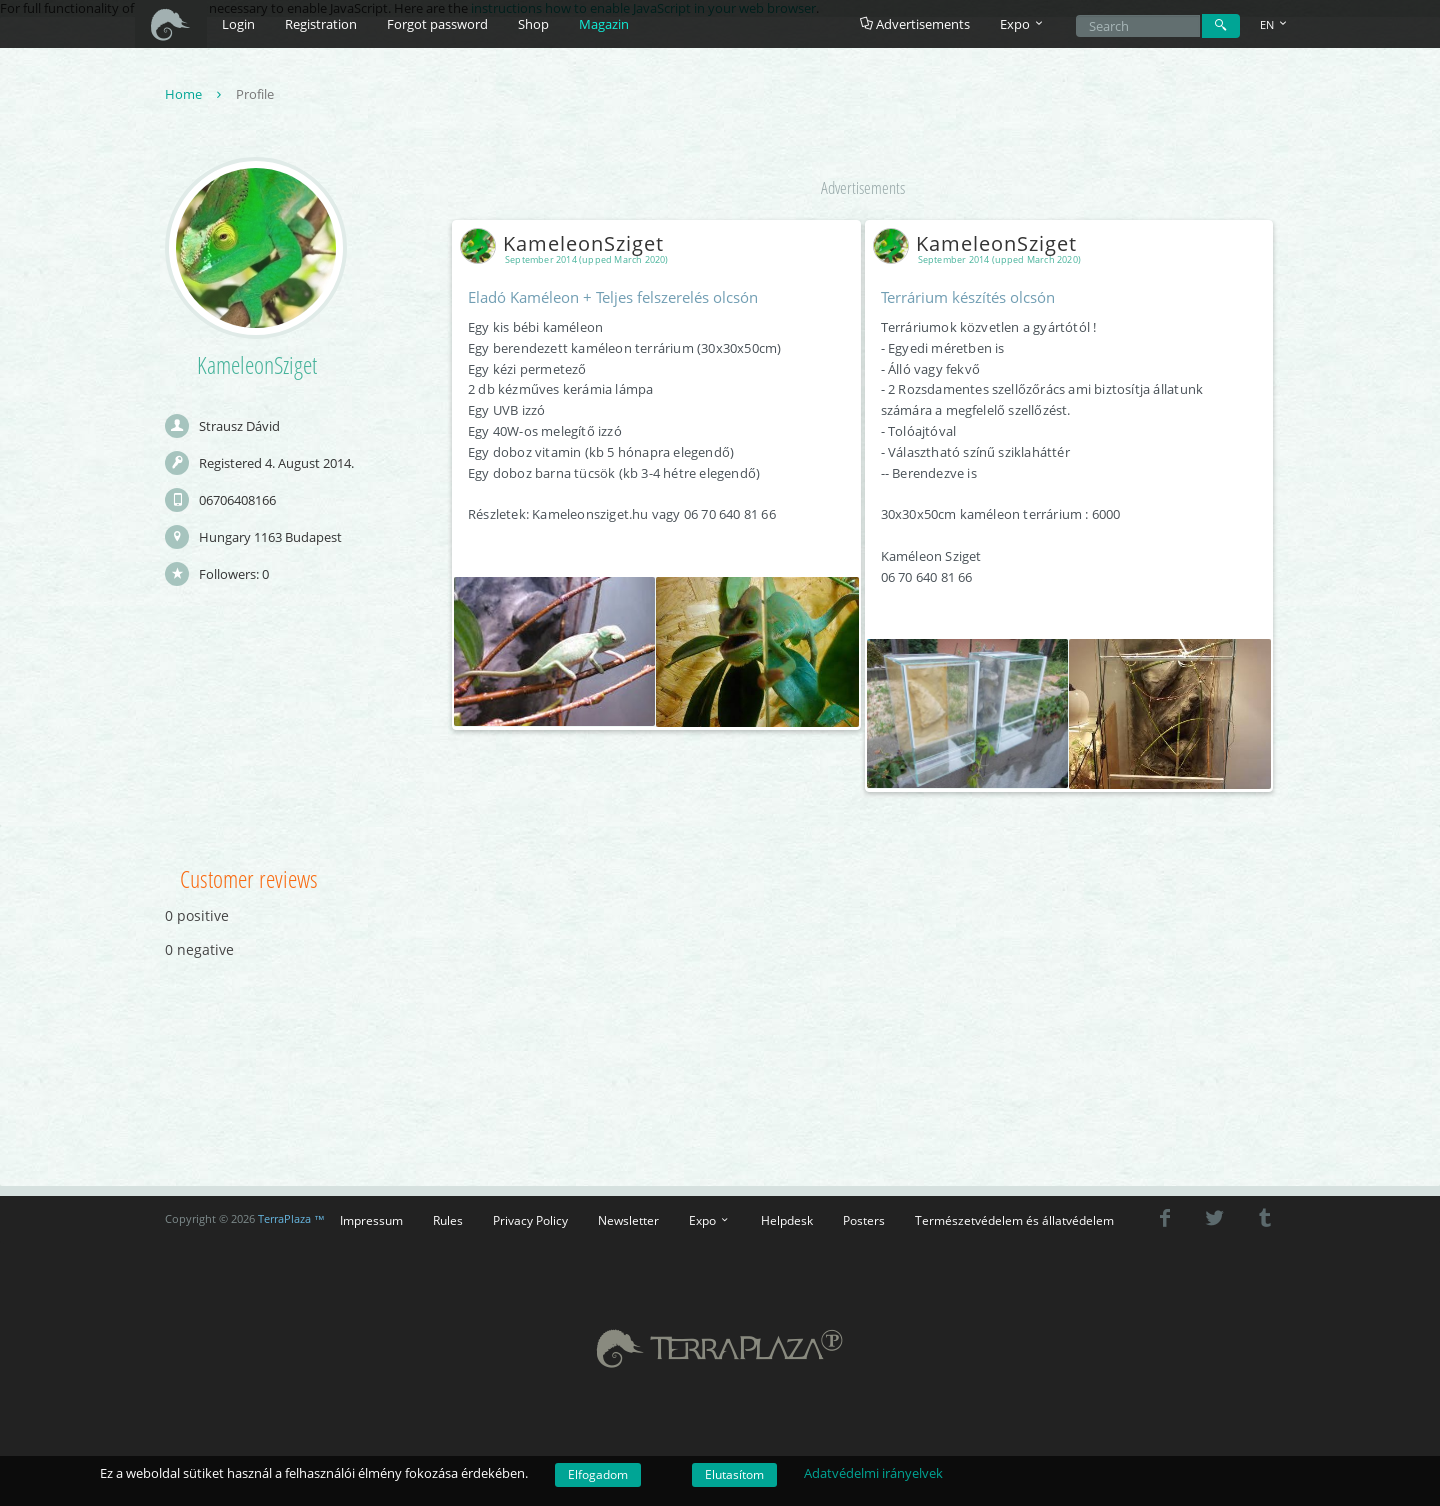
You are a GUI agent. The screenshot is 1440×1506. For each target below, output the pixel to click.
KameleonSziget (566, 243)
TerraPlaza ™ (291, 1219)
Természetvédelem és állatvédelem (1014, 1220)
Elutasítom (734, 1474)
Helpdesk (787, 1220)
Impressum (371, 1220)
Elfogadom (598, 1474)
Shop (533, 24)
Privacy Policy (530, 1220)
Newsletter (628, 1220)
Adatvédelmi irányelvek (873, 1473)
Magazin (604, 24)
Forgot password (437, 24)
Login (238, 24)
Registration (321, 24)
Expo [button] (1023, 24)
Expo (710, 1220)
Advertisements (915, 24)
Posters (864, 1220)
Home (195, 94)
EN (1275, 24)
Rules (448, 1220)
